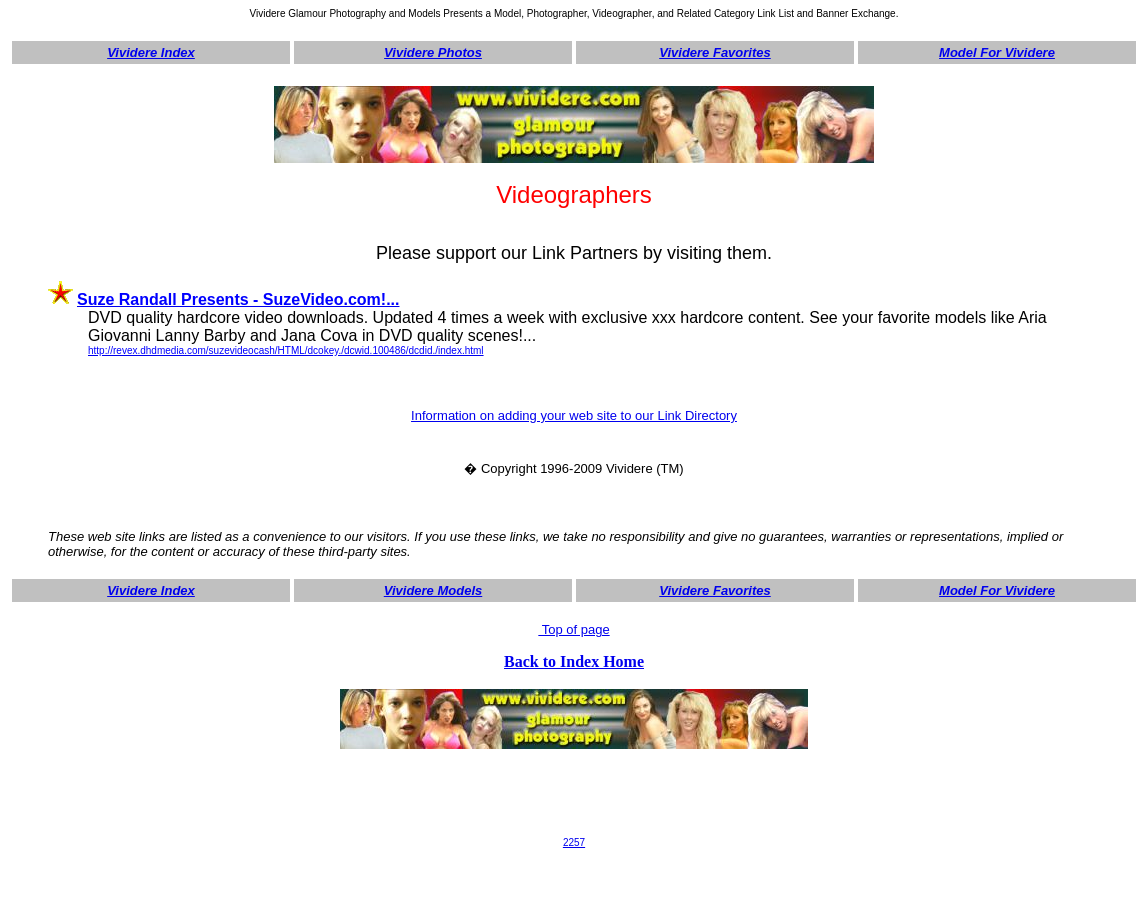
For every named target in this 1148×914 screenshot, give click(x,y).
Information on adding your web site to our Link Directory (574, 415)
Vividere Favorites (715, 52)
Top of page (573, 629)
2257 (574, 842)
